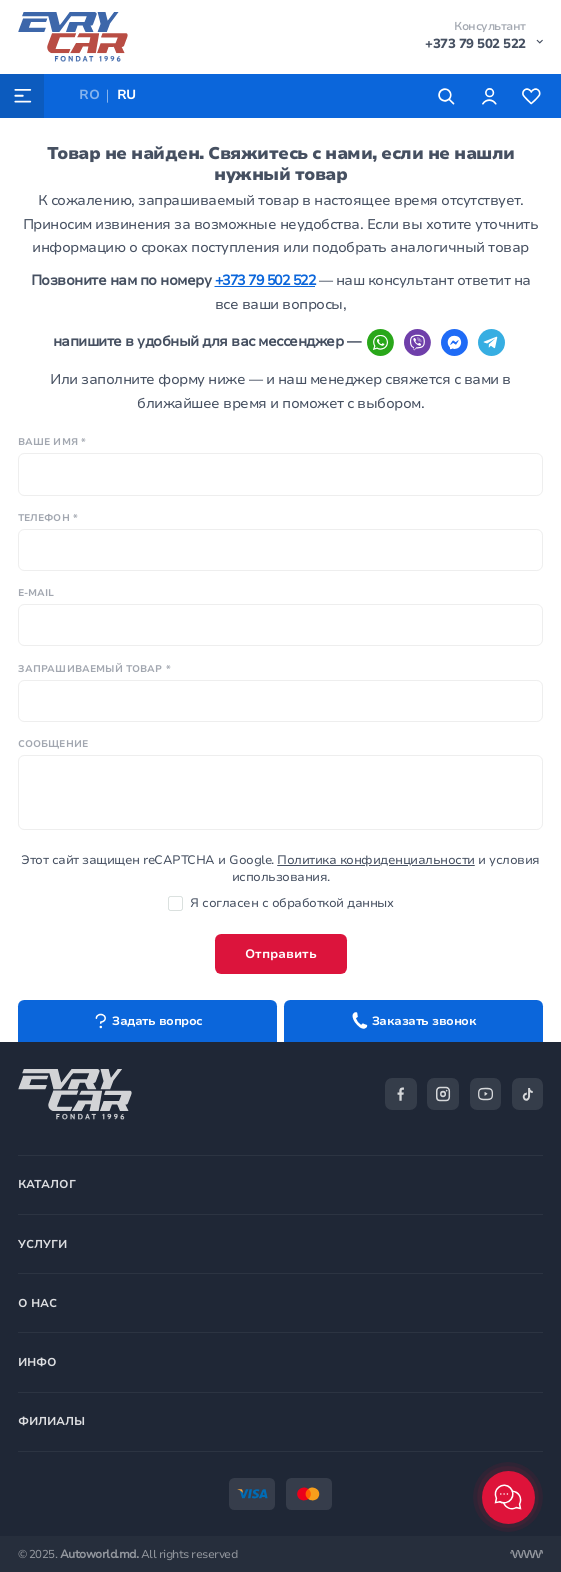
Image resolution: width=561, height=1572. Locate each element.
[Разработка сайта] (526, 1554)
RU (126, 95)
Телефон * (48, 517)
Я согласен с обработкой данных (280, 903)
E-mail (36, 592)
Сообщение (53, 743)
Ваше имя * (52, 441)
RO (89, 95)
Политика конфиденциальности (376, 860)
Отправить (281, 954)
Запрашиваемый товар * (94, 668)
